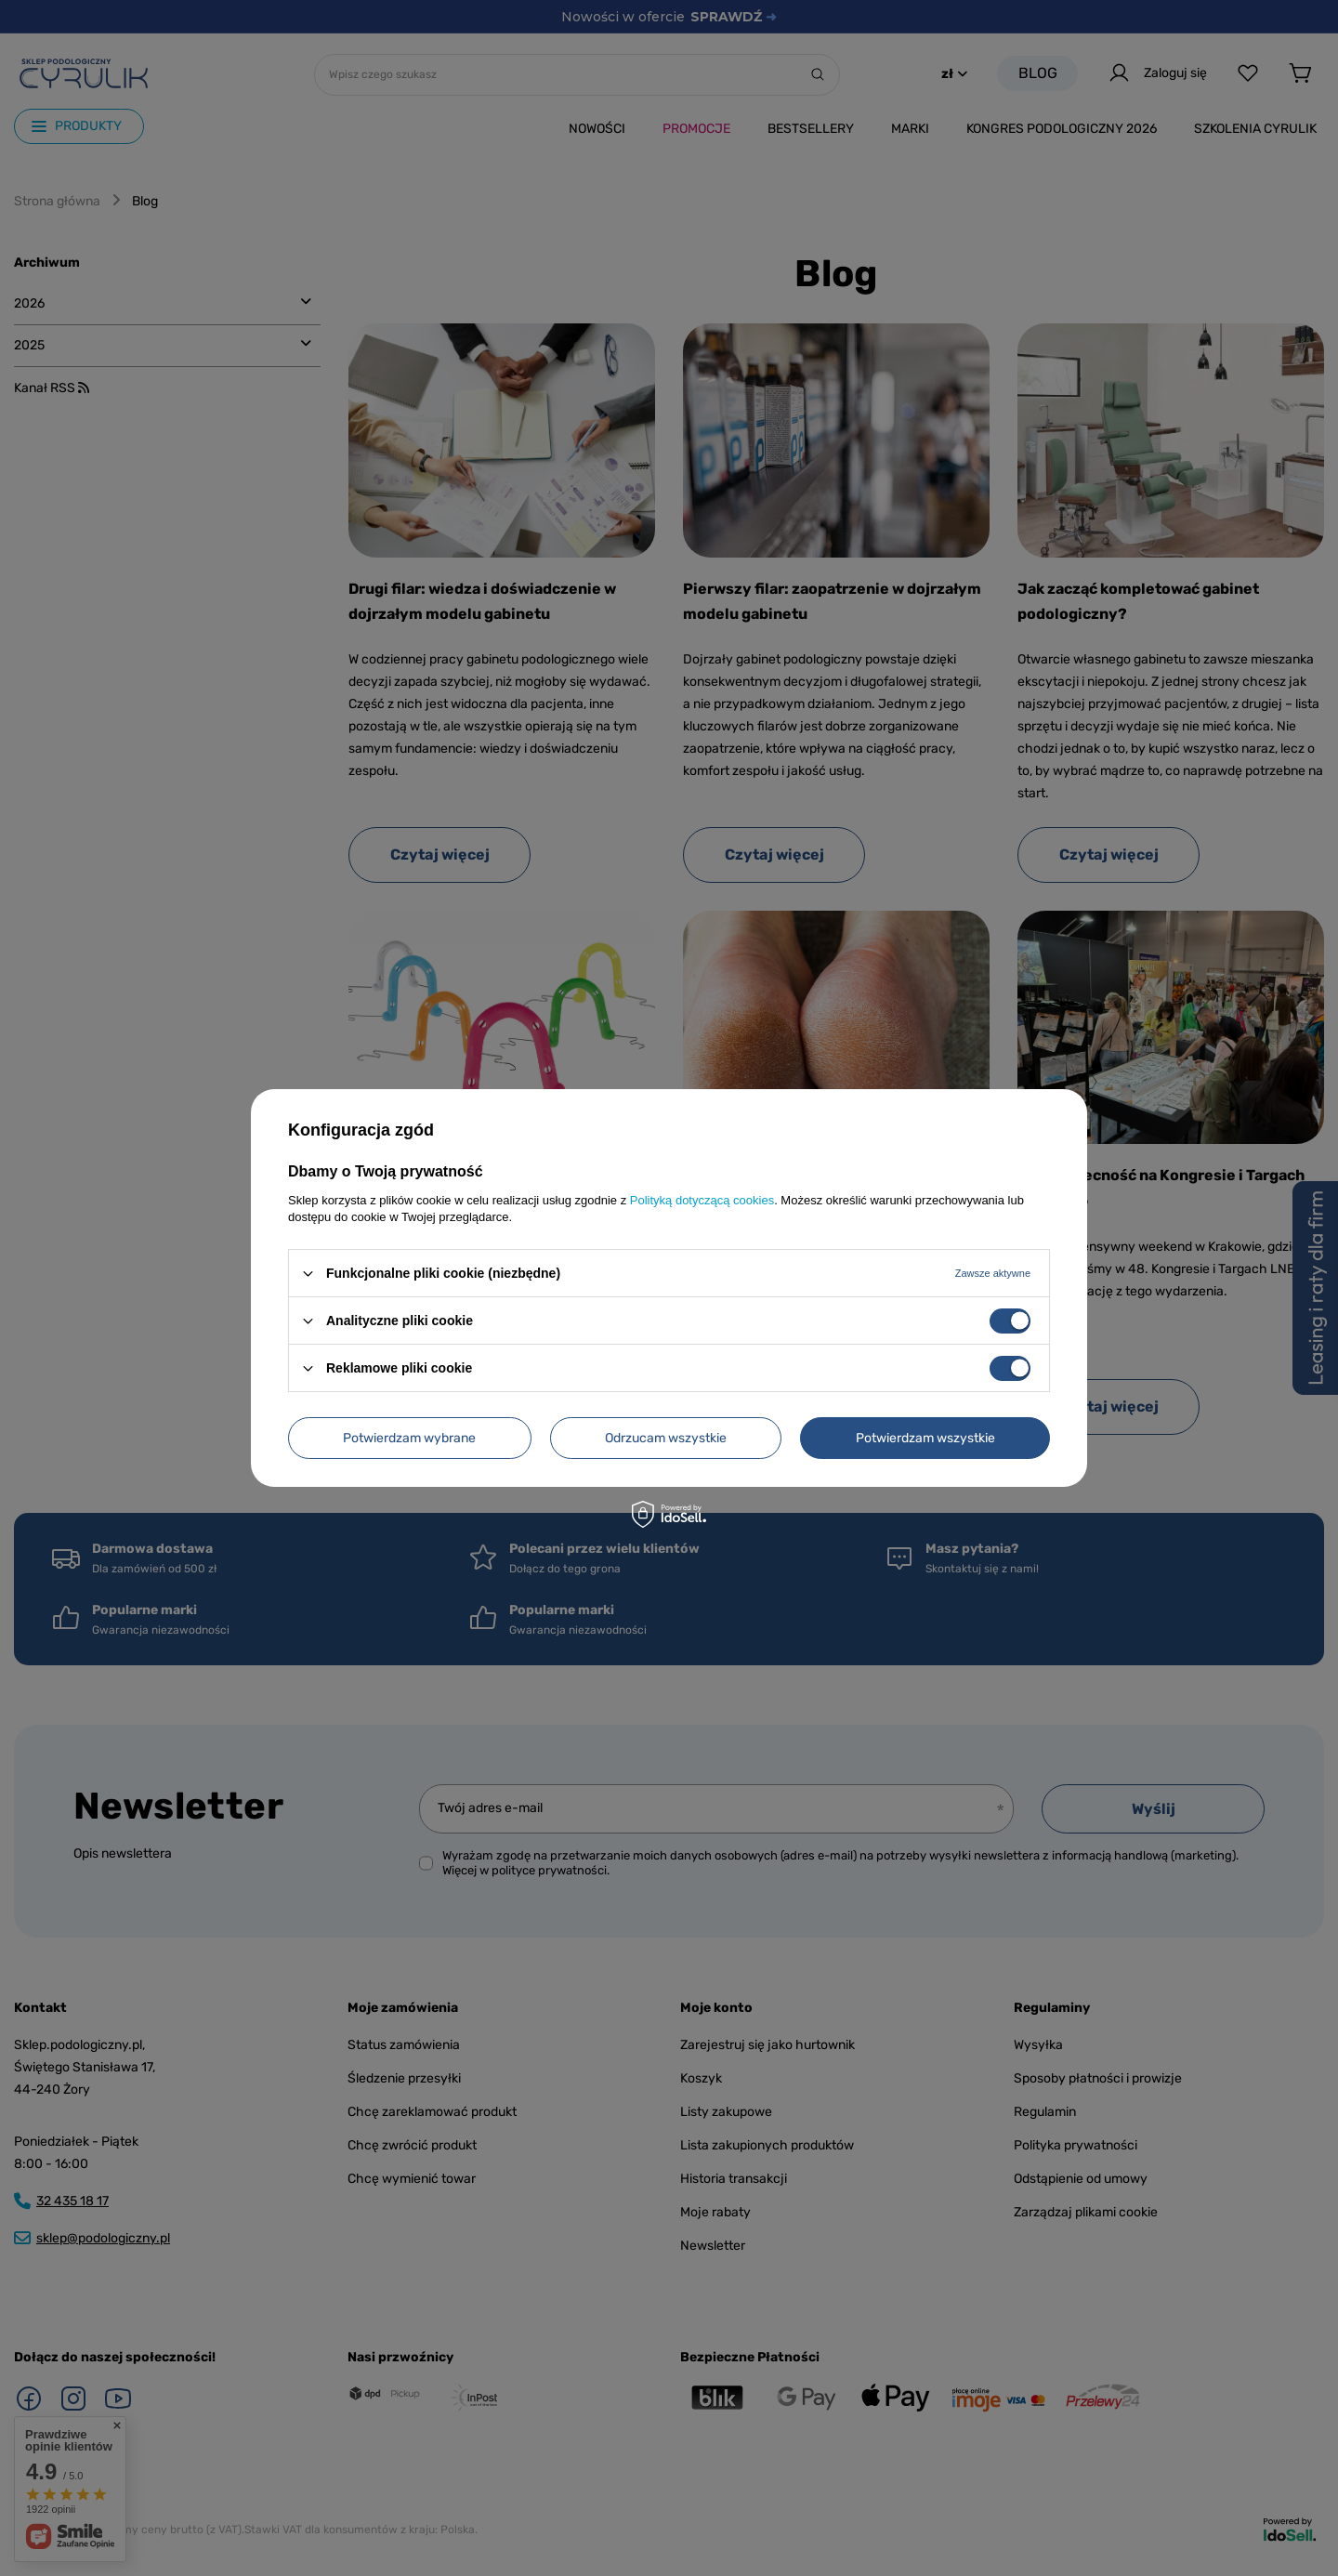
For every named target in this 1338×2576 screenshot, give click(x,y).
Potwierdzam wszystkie (925, 1437)
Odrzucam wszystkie (666, 1437)
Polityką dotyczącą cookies (702, 1200)
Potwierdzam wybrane (409, 1437)
